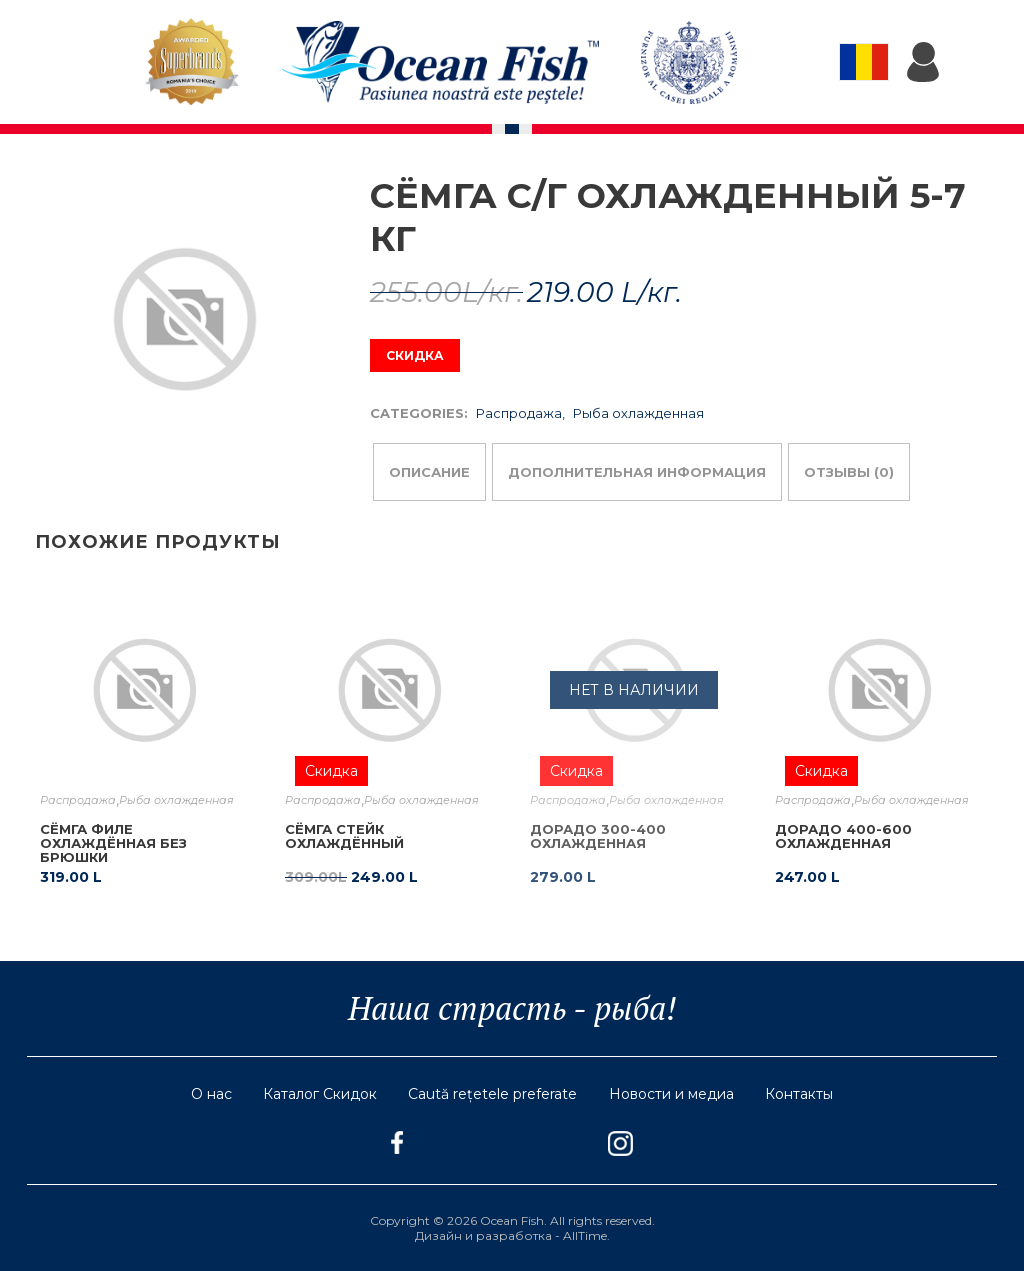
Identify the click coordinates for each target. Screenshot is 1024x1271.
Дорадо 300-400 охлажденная (598, 836)
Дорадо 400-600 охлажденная (843, 836)
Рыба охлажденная (638, 413)
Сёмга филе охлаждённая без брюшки (113, 843)
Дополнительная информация (637, 472)
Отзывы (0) (849, 472)
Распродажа (519, 413)
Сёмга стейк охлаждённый (344, 836)
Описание (429, 472)
